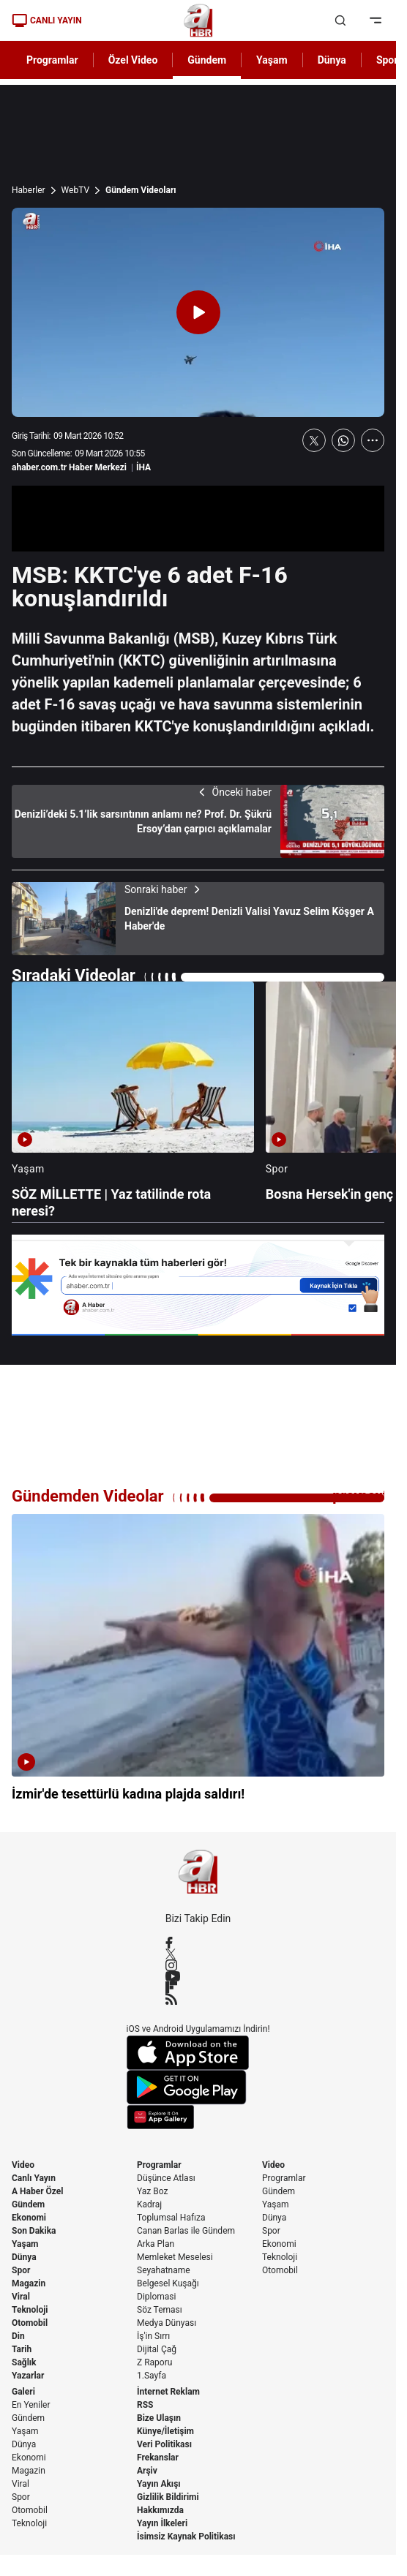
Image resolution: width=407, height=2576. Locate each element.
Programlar (159, 2165)
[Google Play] (198, 2087)
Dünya (24, 2257)
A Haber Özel (38, 2191)
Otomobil (30, 2323)
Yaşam (25, 2244)
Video (23, 2165)
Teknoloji (30, 2310)
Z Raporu (154, 2362)
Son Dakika (34, 2231)
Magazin (28, 2283)
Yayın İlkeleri (162, 2523)
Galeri (23, 2392)
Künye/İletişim (165, 2431)
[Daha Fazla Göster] (372, 440)
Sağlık (24, 2362)
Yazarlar (28, 2375)
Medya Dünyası (166, 2323)
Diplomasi (156, 2296)
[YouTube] (198, 1976)
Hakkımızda (160, 2510)
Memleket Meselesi (175, 2257)
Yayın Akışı (159, 2484)
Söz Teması (159, 2310)
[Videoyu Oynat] (198, 312)
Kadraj (149, 2204)
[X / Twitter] (198, 1953)
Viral (21, 2296)
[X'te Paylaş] (314, 440)
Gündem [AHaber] (206, 60)
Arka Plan (155, 2244)
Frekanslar (158, 2457)
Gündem (28, 2204)
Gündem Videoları (140, 190)
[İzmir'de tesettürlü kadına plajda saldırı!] (198, 1667)
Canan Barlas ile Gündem (186, 2231)
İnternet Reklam (168, 2392)
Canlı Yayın (34, 2178)
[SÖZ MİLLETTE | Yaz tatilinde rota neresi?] (133, 1100)
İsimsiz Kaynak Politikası (186, 2536)
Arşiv (147, 2471)
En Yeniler (31, 2405)
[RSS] (198, 1999)
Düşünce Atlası (166, 2178)
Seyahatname (163, 2270)
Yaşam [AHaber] (272, 60)
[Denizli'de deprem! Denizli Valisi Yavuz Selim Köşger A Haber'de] (198, 918)
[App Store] (198, 2052)
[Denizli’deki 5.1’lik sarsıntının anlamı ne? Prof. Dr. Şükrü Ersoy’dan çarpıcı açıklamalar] (198, 821)
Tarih (21, 2349)
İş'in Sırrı (153, 2336)
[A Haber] (198, 20)
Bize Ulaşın (159, 2418)
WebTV (75, 190)
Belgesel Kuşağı (168, 2283)
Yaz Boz (152, 2191)
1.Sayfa (151, 2375)
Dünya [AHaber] (332, 60)
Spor (21, 2270)
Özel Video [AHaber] (133, 60)
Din (18, 2336)
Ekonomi (29, 2217)
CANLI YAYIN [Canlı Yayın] (47, 20)
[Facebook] (198, 1942)
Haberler (28, 190)
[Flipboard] (198, 1987)
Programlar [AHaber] (52, 60)
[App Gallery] (198, 2117)
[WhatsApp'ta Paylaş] (343, 440)
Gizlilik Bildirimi (168, 2497)
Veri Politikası (164, 2444)
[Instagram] (198, 1965)
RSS (145, 2405)
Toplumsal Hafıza (171, 2217)
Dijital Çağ (156, 2349)
